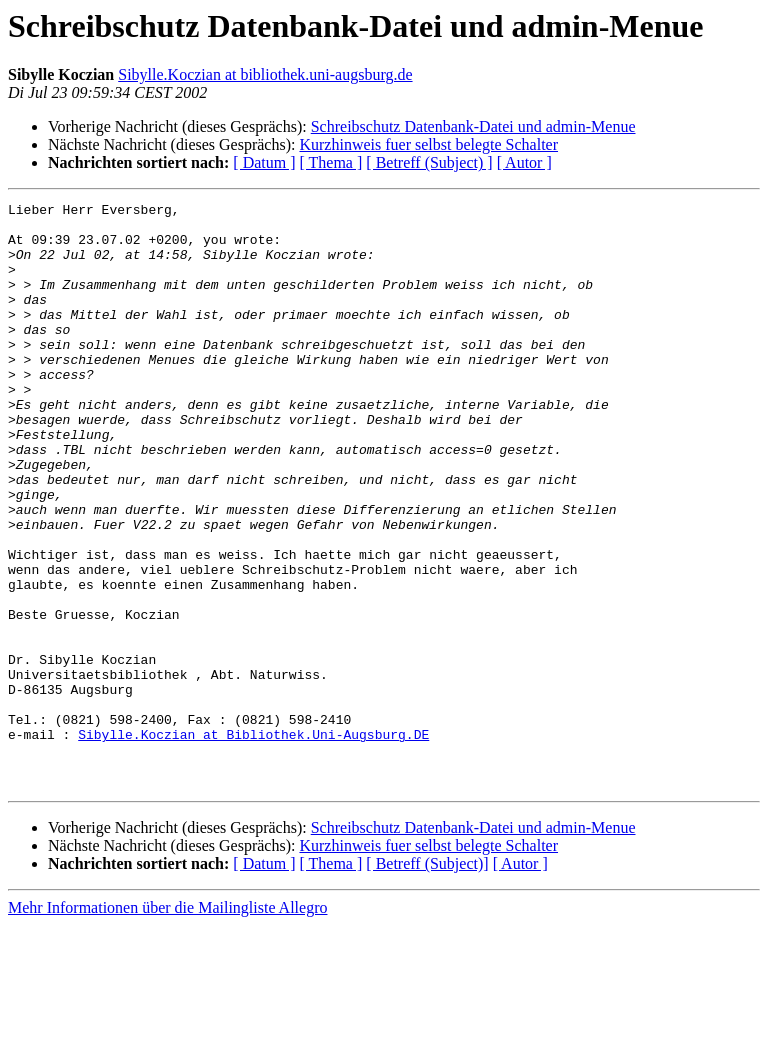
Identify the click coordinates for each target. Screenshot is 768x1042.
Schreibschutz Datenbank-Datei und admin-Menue (473, 126)
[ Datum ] (264, 162)
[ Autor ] (524, 162)
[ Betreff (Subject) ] (429, 162)
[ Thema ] (331, 162)
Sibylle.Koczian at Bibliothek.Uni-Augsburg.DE (253, 842)
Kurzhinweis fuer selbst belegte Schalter (428, 144)
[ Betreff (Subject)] (427, 980)
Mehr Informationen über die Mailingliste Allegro (167, 1024)
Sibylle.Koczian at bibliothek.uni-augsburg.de (265, 74)
